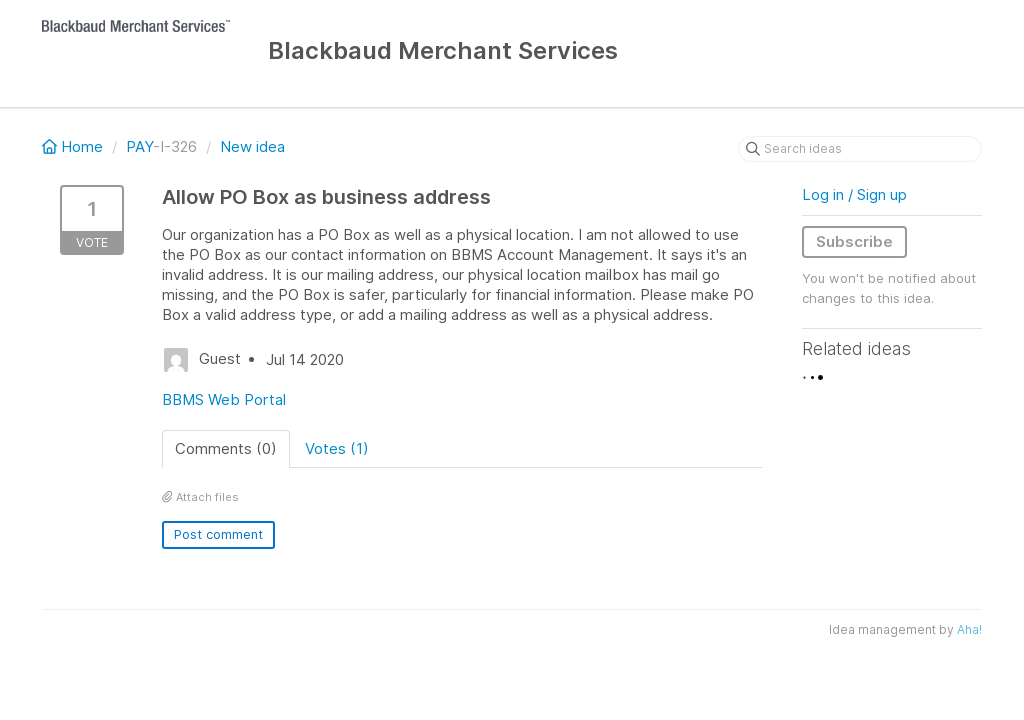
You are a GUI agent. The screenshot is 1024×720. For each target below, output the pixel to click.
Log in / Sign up (854, 194)
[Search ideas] (860, 149)
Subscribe (854, 241)
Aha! (969, 629)
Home (74, 146)
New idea (252, 146)
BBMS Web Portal (224, 399)
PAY (139, 146)
